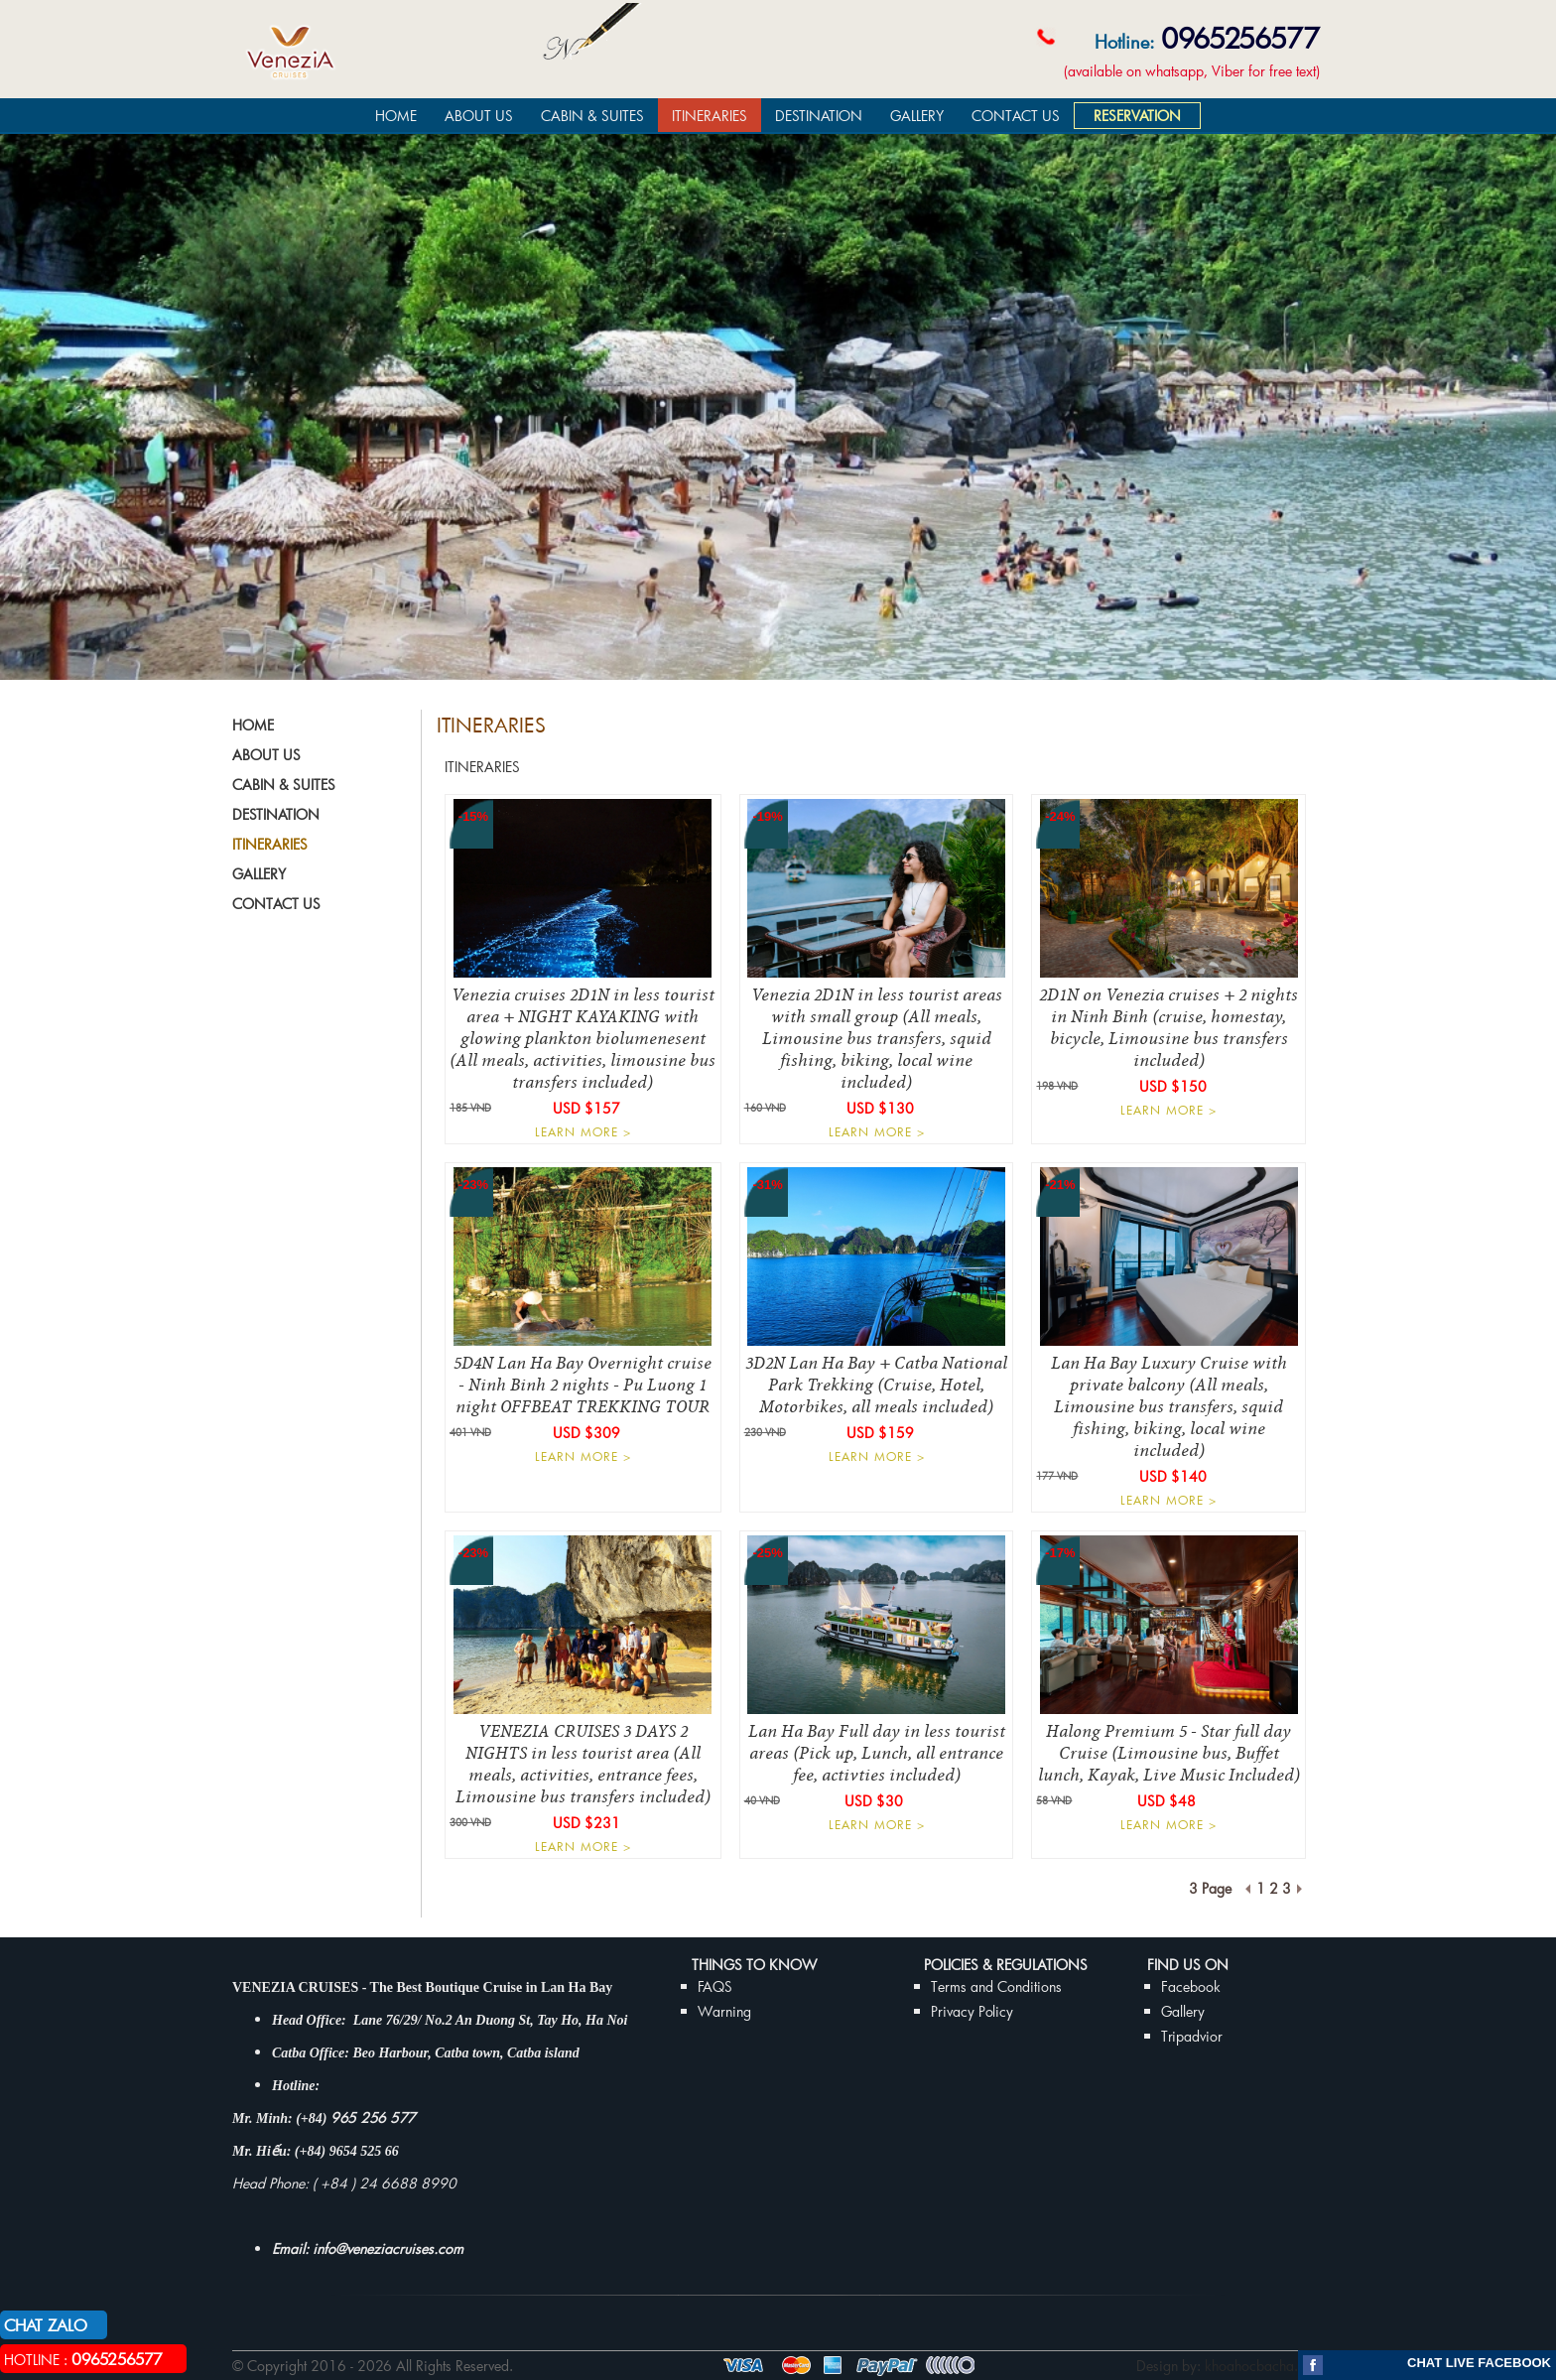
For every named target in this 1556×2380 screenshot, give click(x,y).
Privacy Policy (972, 2011)
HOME (396, 115)
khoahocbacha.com (1264, 2365)
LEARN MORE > (583, 1131)
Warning (724, 2011)
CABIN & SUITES (592, 115)
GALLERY (917, 115)
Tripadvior (1192, 2036)
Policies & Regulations (1006, 1964)
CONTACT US (1016, 115)
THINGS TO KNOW (754, 1964)
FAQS (715, 1986)
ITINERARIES (709, 115)
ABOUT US (479, 115)
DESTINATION (818, 115)
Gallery (1183, 2011)
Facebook (1191, 1986)
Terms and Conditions (996, 1986)
